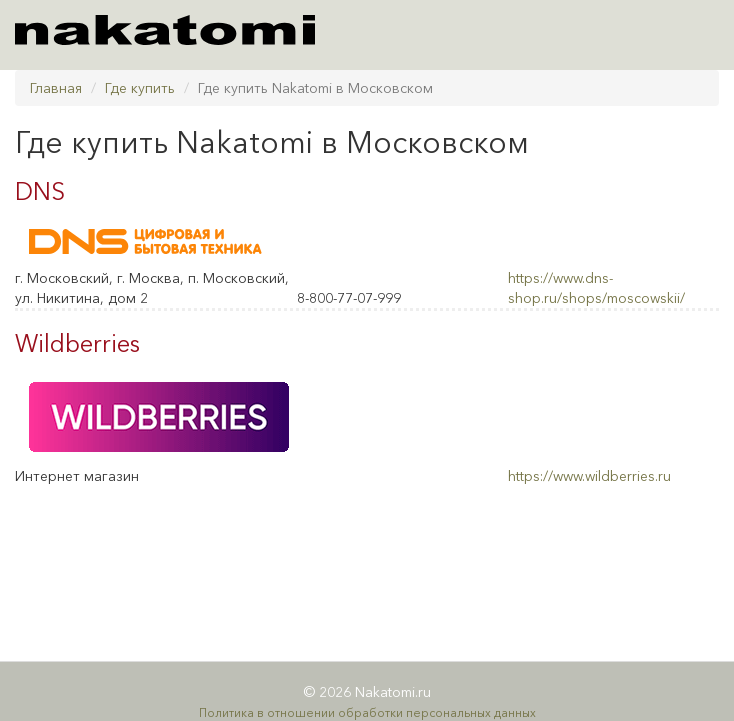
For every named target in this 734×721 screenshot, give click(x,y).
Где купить (140, 88)
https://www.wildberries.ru (589, 476)
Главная (56, 88)
